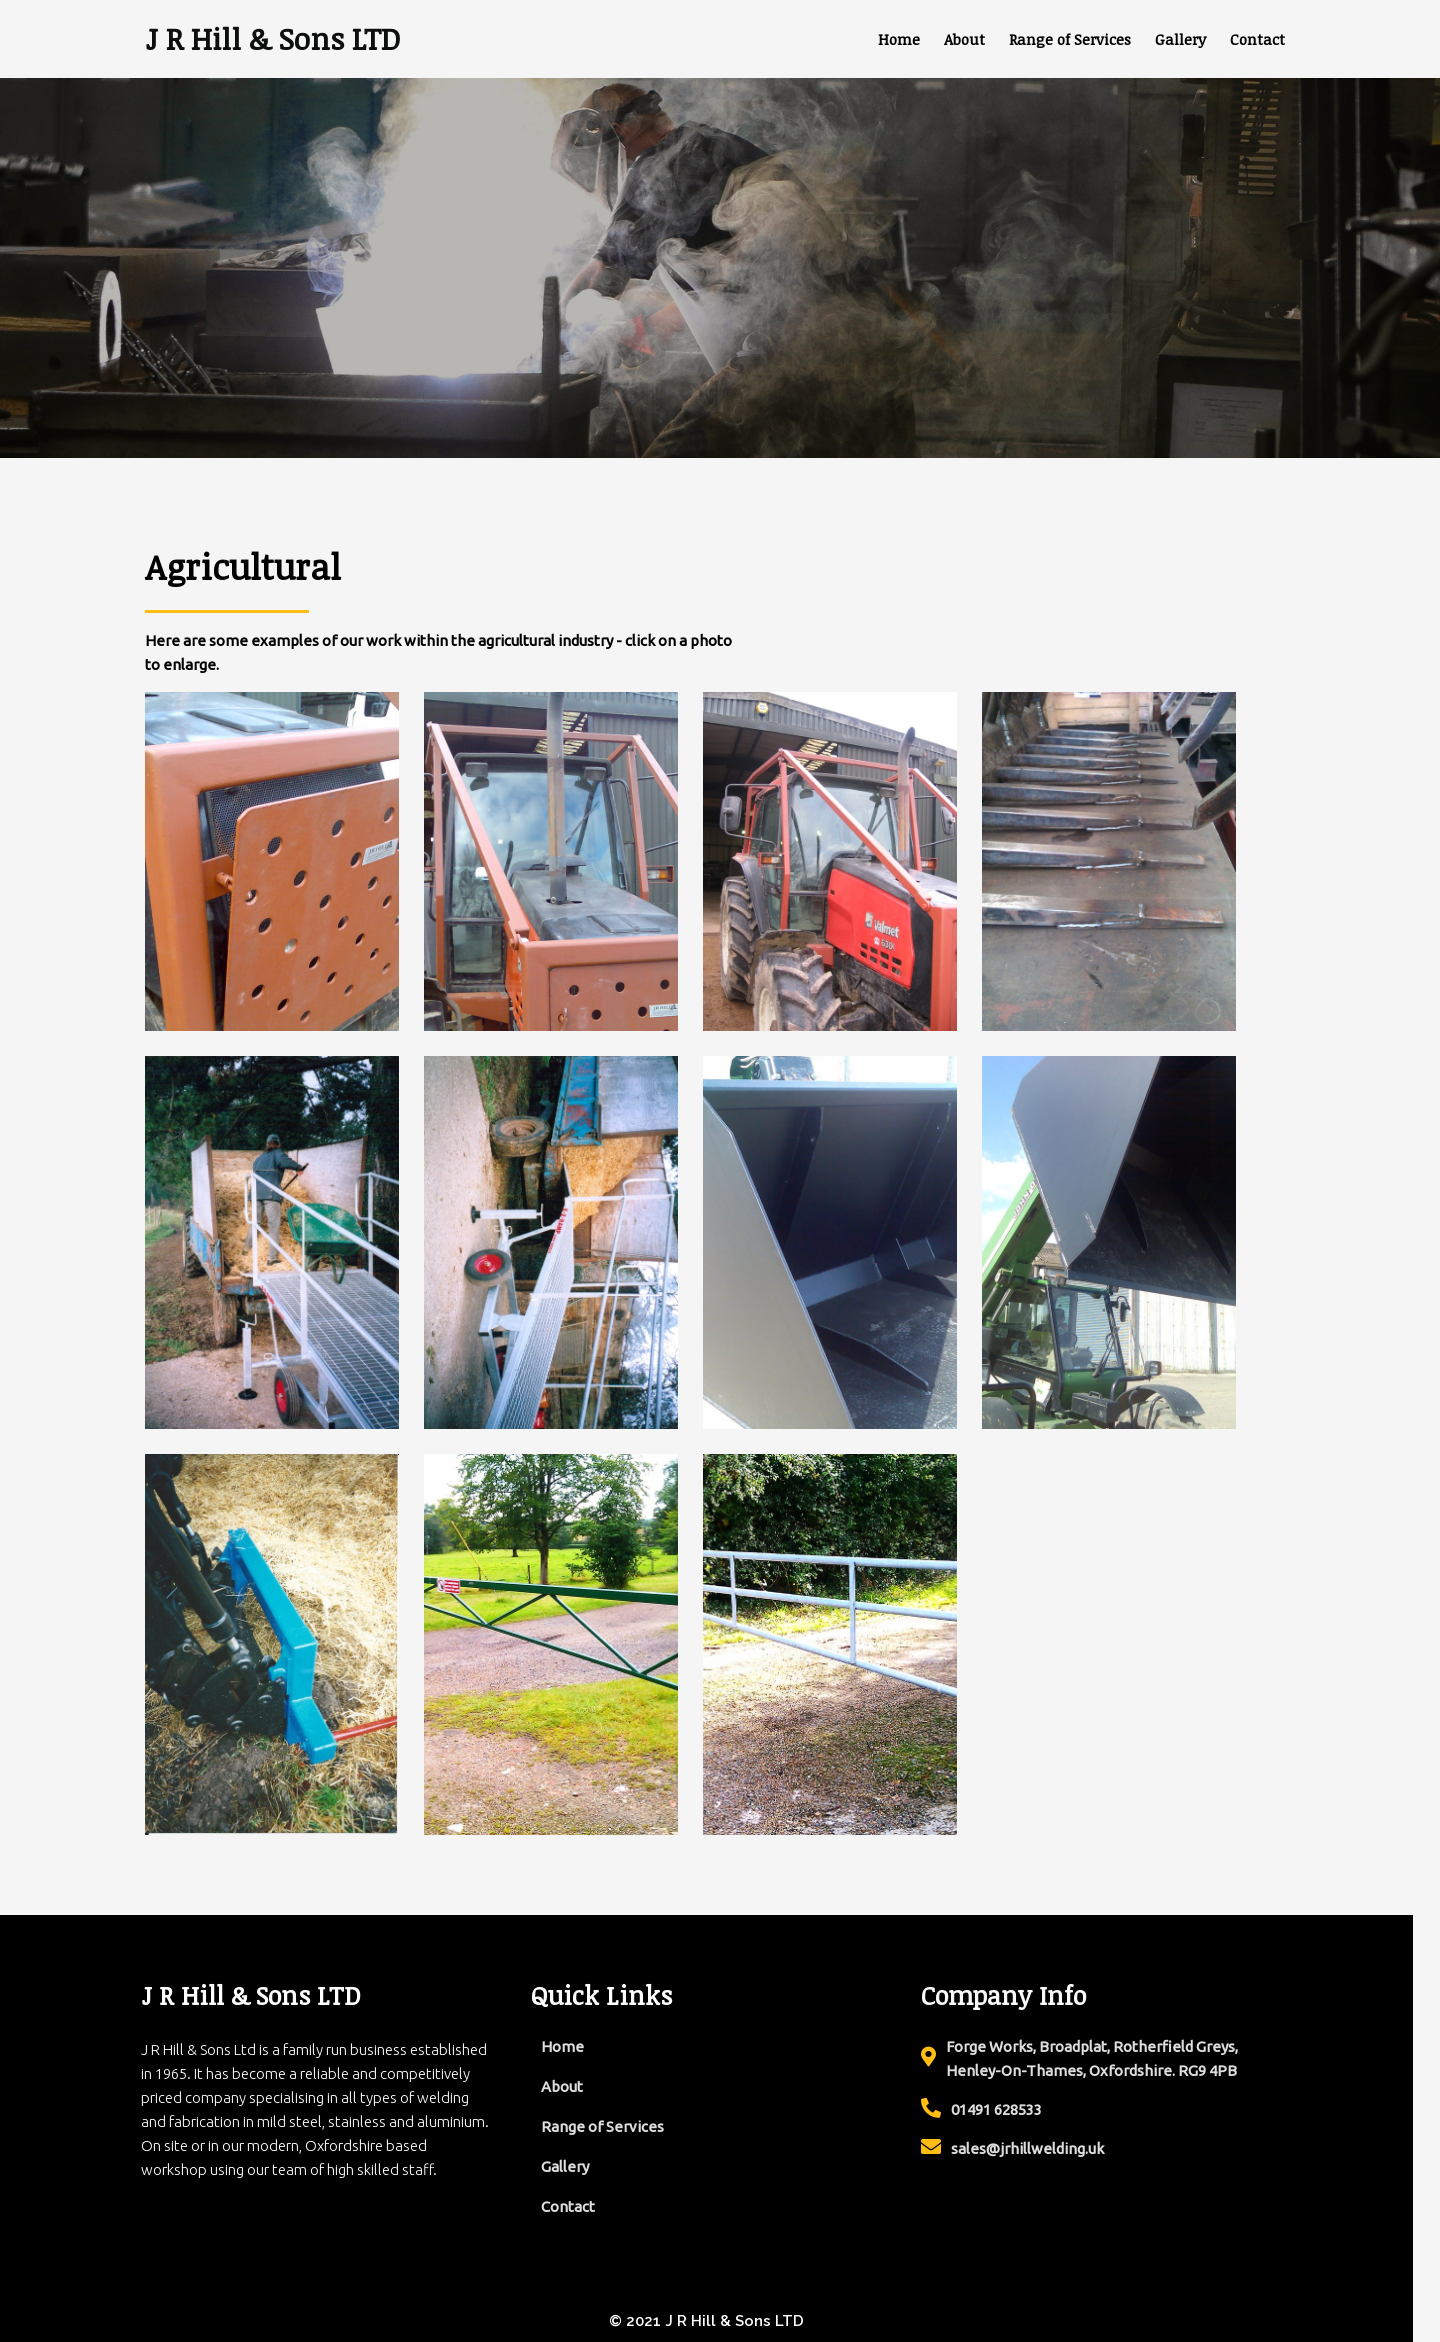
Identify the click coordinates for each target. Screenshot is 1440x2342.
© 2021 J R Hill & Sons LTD (720, 2320)
